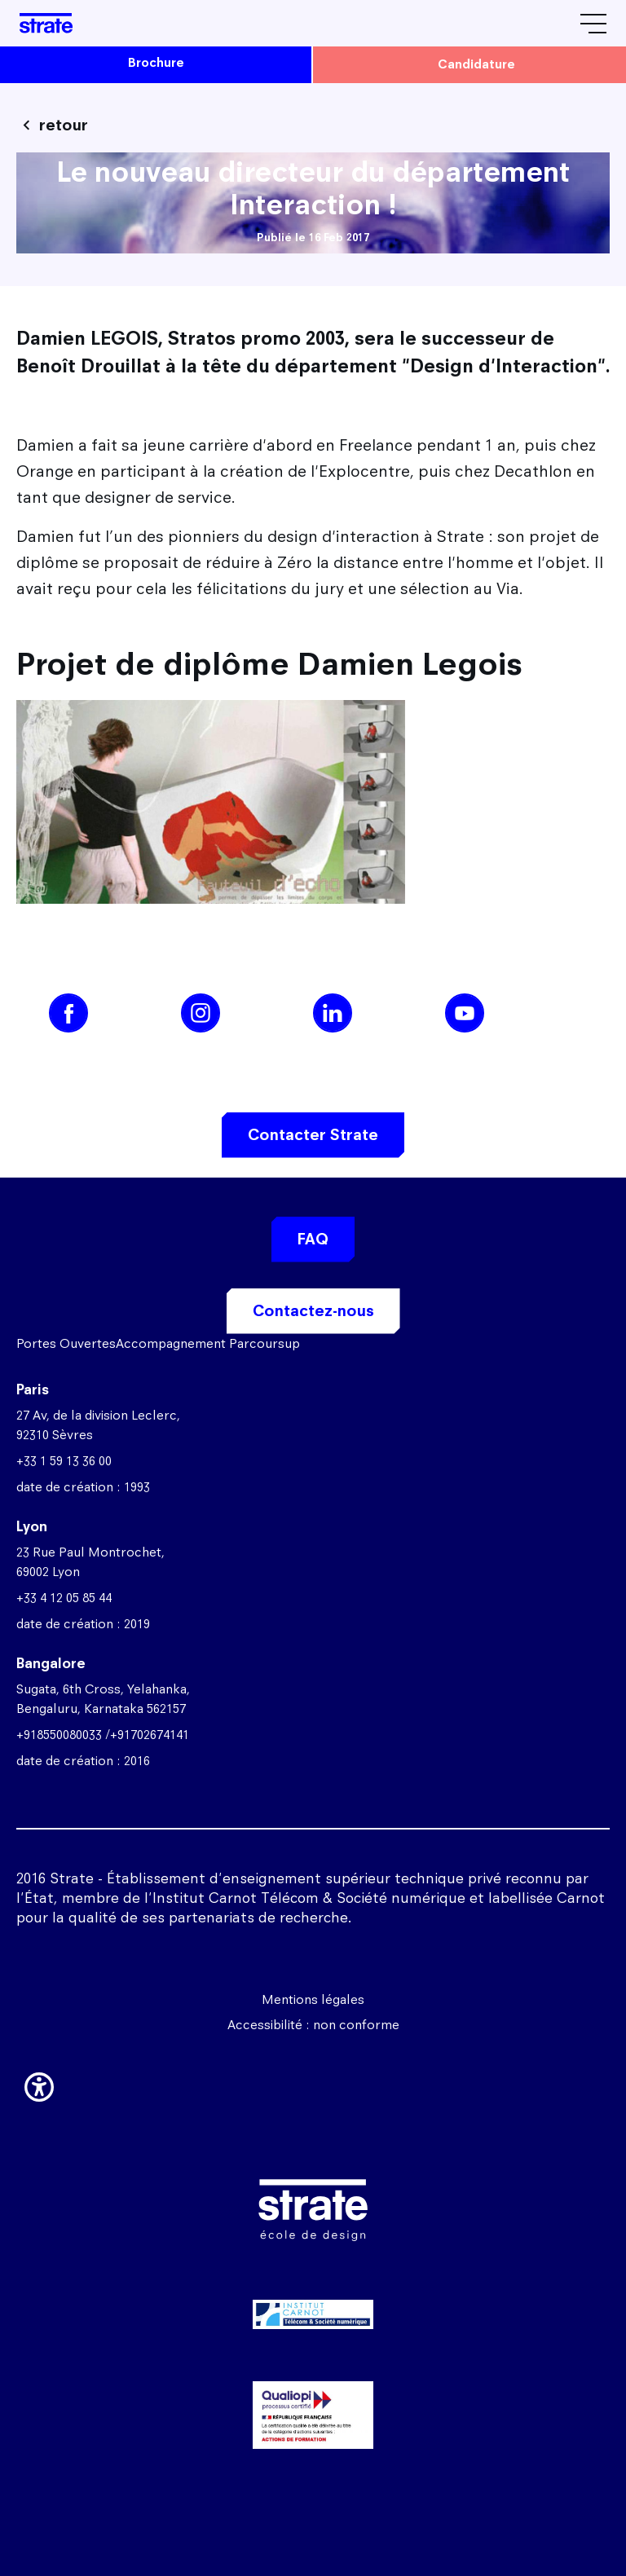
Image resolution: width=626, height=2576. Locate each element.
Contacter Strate (313, 1134)
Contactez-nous (313, 1310)
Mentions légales (313, 1999)
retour (63, 125)
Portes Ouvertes (66, 1343)
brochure (156, 62)
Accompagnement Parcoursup (208, 1343)
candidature (476, 64)
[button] (39, 2084)
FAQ (313, 1239)
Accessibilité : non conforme (313, 2024)
